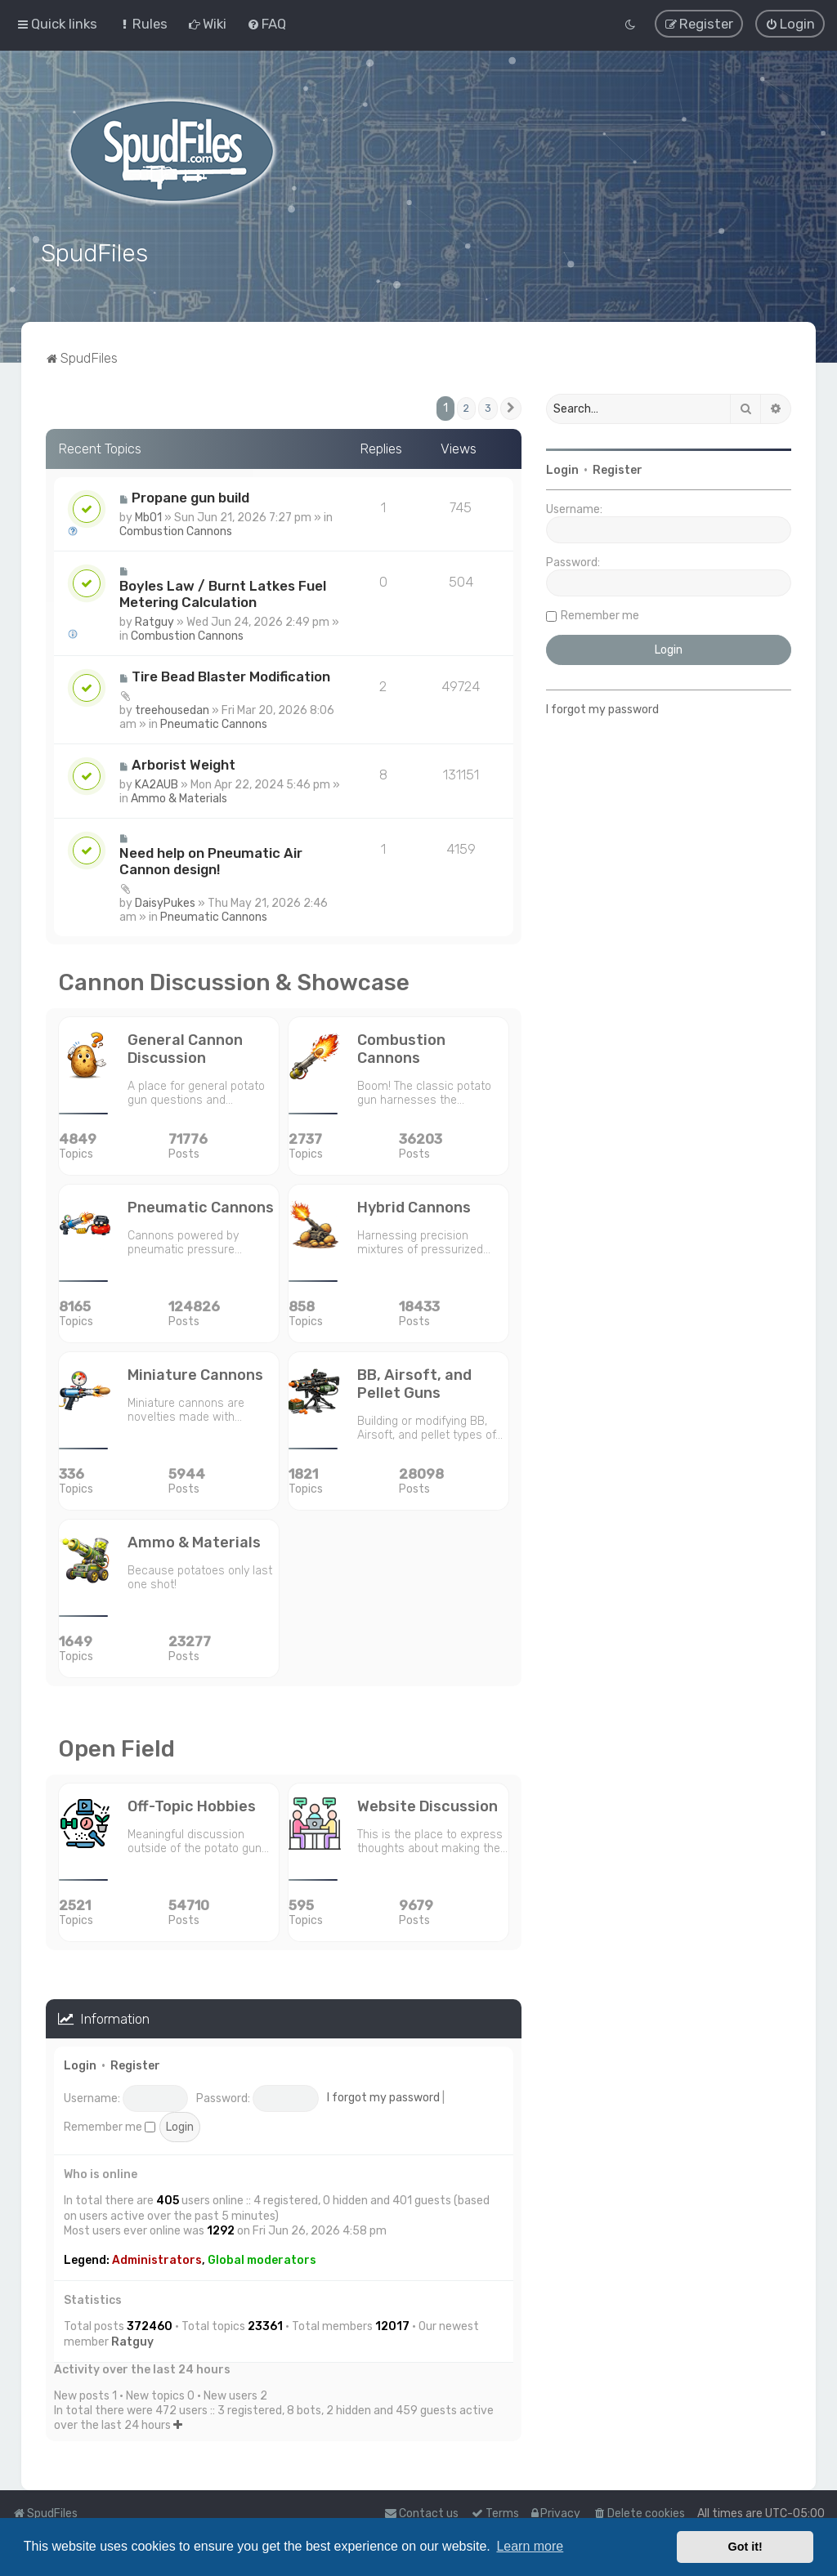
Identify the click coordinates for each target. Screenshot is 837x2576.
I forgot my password (383, 2096)
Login (80, 2064)
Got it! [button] (745, 2546)
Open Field (116, 1746)
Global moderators (262, 2259)
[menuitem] (143, 23)
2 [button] (466, 406)
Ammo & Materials (179, 796)
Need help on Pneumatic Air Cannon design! (210, 858)
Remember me (109, 2125)
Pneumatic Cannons (213, 722)
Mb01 (148, 515)
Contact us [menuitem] (421, 2513)
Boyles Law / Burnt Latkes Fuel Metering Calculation (222, 591)
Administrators (157, 2259)
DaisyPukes (165, 901)
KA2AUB (156, 782)
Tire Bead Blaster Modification (231, 674)
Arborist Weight (183, 762)
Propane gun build (190, 495)
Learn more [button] (529, 2546)
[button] (510, 406)
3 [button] (488, 406)
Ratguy (154, 620)
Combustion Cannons (175, 529)
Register (135, 2064)
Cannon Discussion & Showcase (234, 980)
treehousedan (172, 708)
